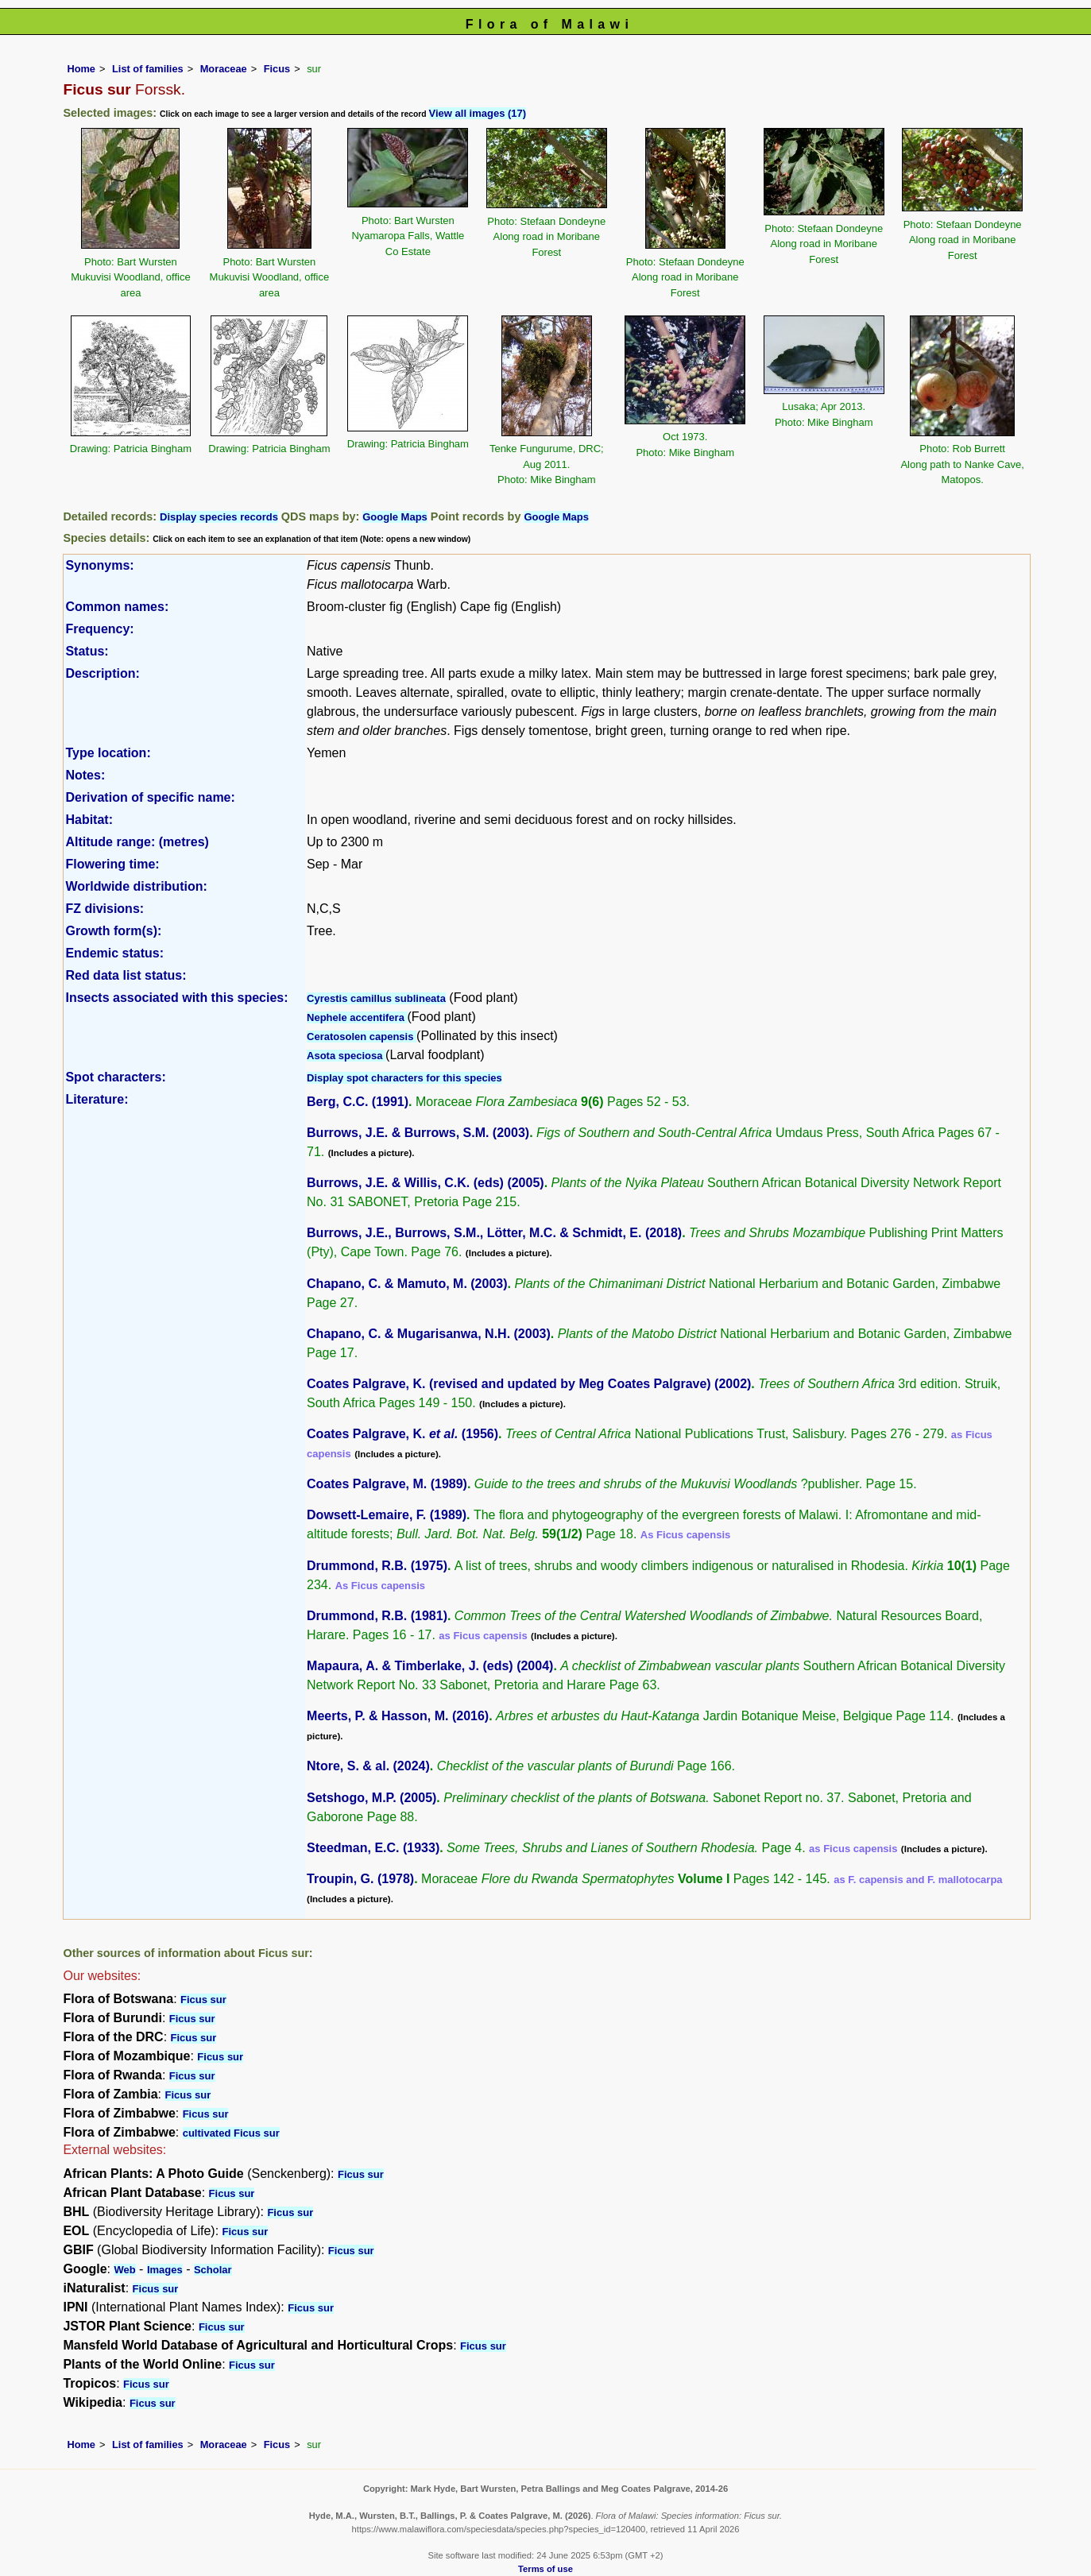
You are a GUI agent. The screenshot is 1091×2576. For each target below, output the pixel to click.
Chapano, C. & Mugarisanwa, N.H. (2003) (429, 1333)
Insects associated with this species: (176, 997)
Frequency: (99, 629)
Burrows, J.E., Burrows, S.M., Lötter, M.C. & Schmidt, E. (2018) (494, 1233)
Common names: (116, 606)
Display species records (219, 517)
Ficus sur (203, 1999)
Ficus (277, 69)
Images (165, 2270)
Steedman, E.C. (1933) (373, 1848)
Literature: (96, 1099)
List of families (148, 69)
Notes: (85, 775)
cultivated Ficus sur (231, 2133)
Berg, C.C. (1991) (357, 1101)
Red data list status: (125, 975)
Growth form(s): (113, 931)
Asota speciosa (346, 1056)
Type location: (107, 753)
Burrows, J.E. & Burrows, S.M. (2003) (418, 1132)
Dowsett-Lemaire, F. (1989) (386, 1515)
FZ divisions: (104, 908)
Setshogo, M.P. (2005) (371, 1797)
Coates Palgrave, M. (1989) (387, 1484)
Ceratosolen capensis (361, 1036)
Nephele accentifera (357, 1017)
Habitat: (89, 819)
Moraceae (223, 69)
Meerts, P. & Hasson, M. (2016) (398, 1716)
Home (81, 69)
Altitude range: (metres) (136, 842)
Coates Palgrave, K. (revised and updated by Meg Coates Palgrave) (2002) (529, 1383)
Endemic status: (114, 953)
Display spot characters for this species (404, 1078)
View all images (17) (478, 113)
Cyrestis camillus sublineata (376, 998)
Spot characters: (115, 1077)
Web (124, 2270)
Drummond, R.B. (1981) (377, 1616)
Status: (86, 651)
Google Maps (395, 517)
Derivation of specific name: (149, 797)
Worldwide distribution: (136, 886)
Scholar (213, 2270)
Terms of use (545, 2569)
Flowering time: (112, 864)
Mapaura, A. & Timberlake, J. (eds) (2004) (430, 1666)
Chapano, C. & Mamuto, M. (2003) (407, 1283)
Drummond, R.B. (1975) (377, 1565)
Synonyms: (99, 565)
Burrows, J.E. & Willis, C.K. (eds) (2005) (425, 1182)
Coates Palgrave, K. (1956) (402, 1434)
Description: (102, 673)
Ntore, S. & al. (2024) (368, 1766)
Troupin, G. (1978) (360, 1879)
